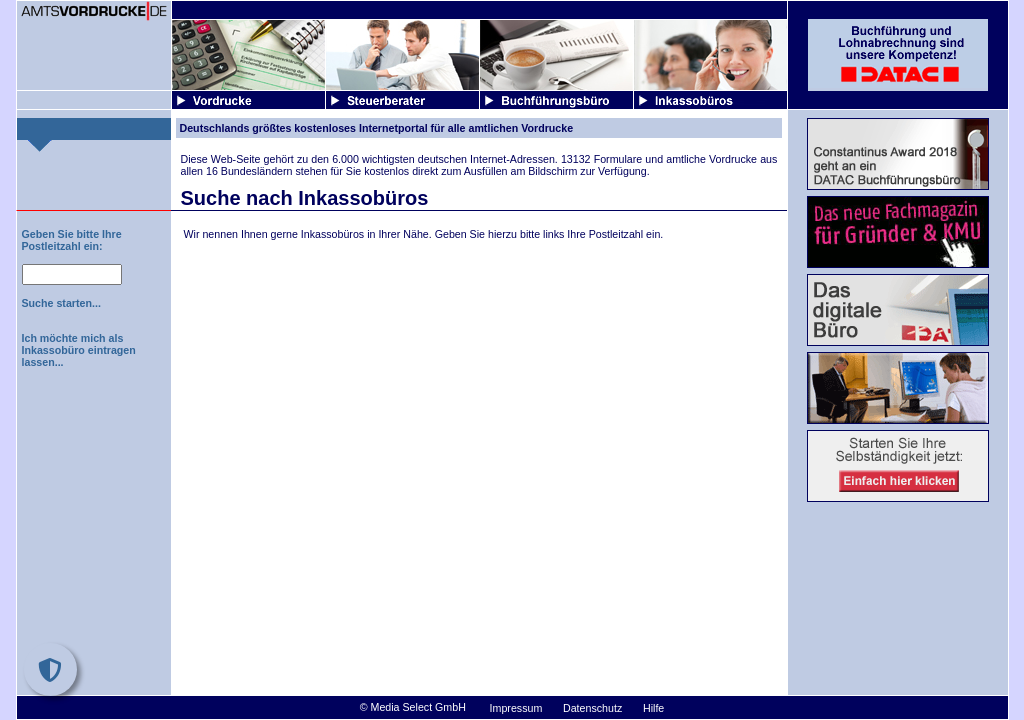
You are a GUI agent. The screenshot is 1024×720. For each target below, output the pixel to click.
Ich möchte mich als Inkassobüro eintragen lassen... (79, 350)
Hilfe (653, 708)
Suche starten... (61, 303)
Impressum (516, 708)
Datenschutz (592, 708)
